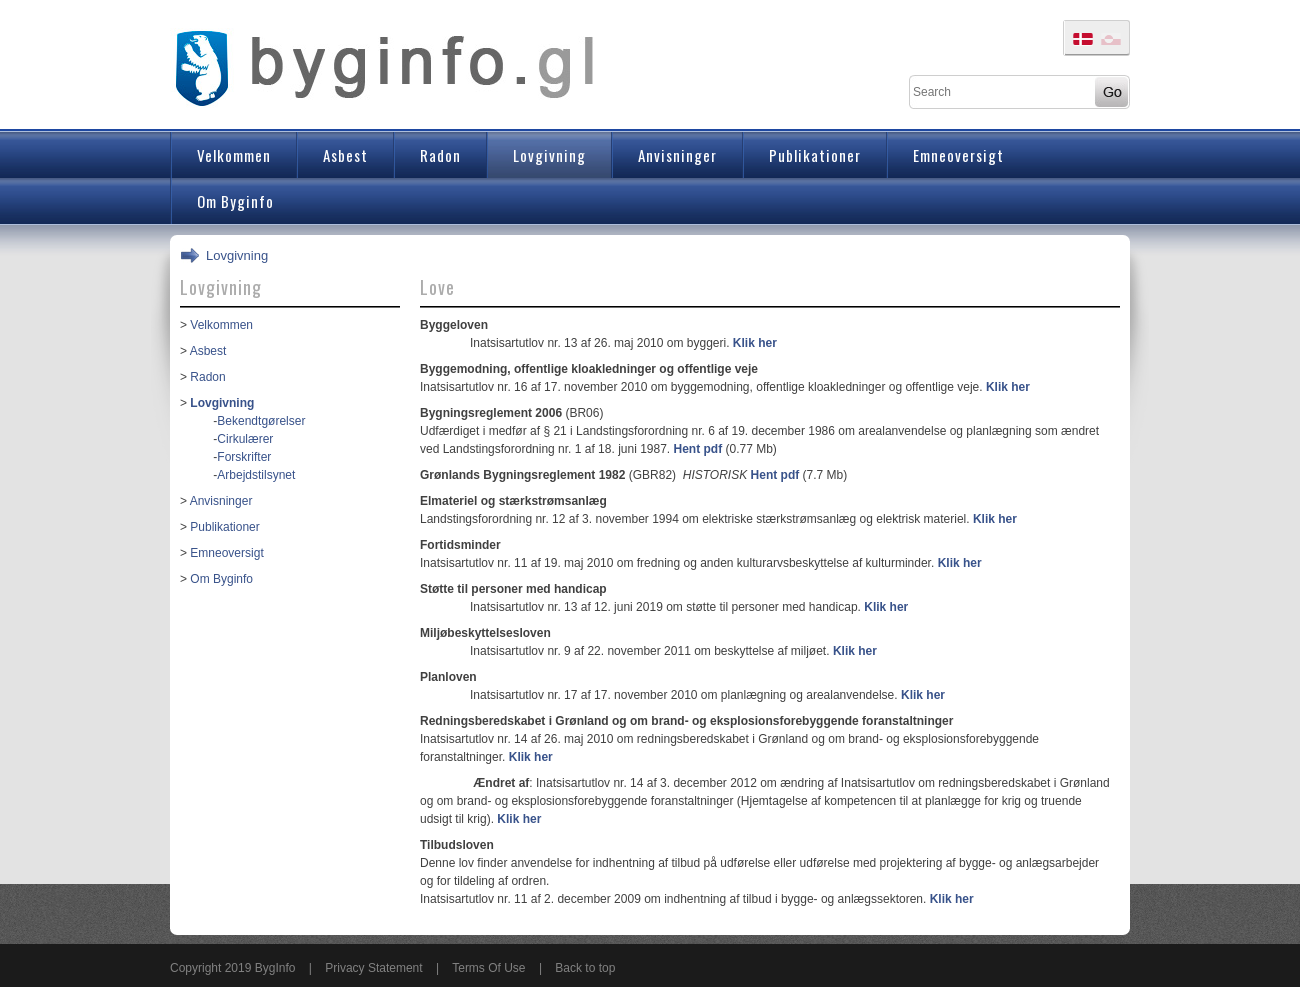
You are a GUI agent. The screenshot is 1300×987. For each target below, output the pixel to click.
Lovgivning (237, 255)
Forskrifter (244, 457)
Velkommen (221, 325)
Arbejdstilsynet (256, 475)
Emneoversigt (226, 553)
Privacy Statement (373, 968)
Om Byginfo (221, 579)
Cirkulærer (245, 439)
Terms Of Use (488, 968)
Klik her (755, 343)
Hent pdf (698, 449)
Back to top (585, 968)
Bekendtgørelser (261, 421)
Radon (207, 377)
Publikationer (224, 527)
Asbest (208, 351)
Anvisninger (221, 501)
